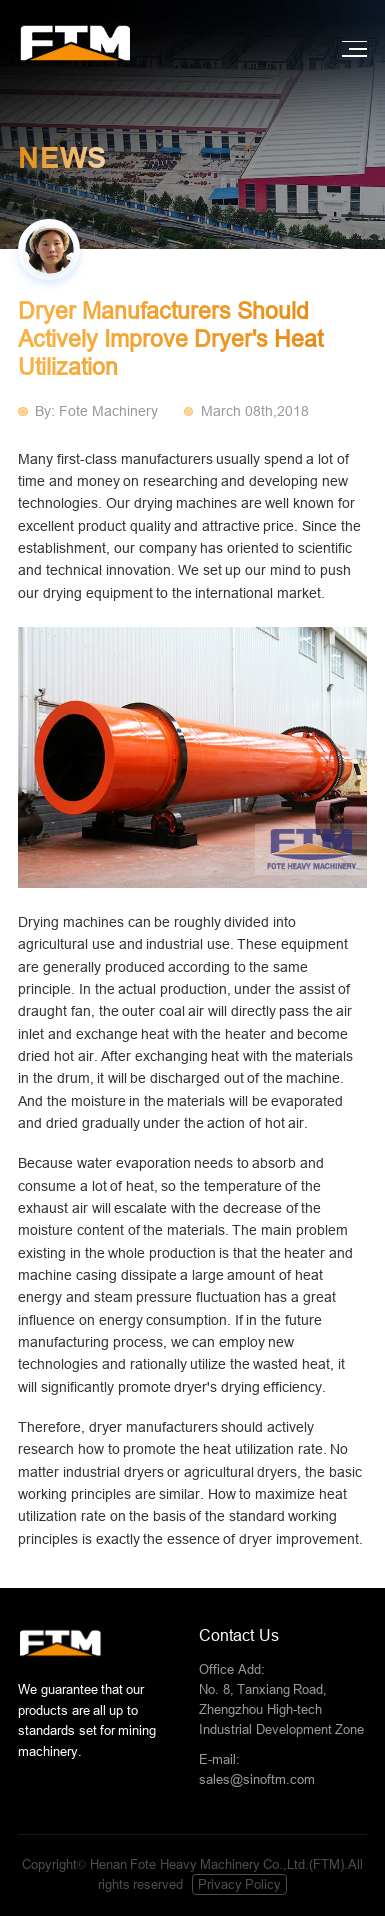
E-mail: (282, 1771)
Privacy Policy (239, 1884)
